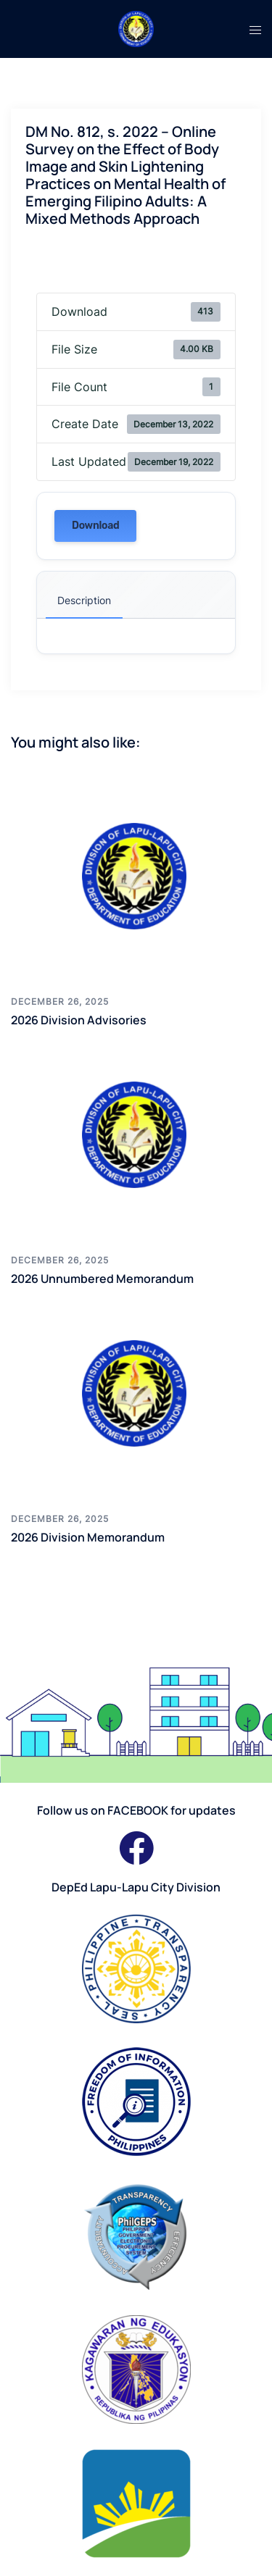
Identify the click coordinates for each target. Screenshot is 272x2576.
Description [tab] (84, 600)
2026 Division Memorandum (88, 1537)
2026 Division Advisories (79, 1020)
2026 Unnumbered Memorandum (102, 1279)
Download (95, 525)
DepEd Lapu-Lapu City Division (136, 1887)
